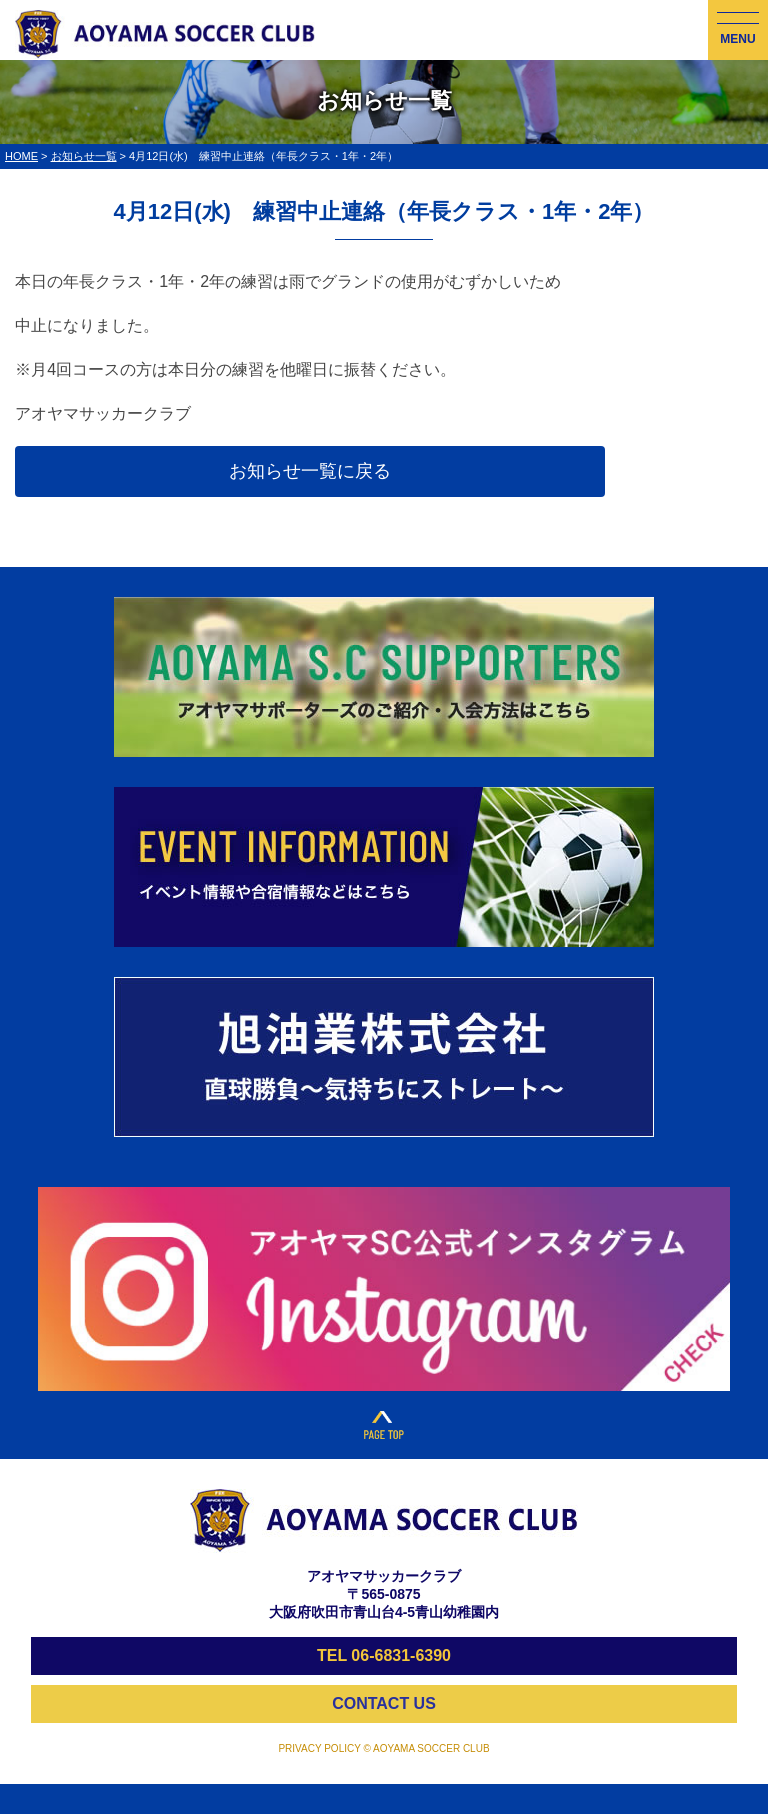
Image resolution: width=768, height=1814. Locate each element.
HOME (21, 156)
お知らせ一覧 (84, 156)
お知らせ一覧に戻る (310, 471)
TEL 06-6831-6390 (384, 1655)
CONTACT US (384, 1703)
